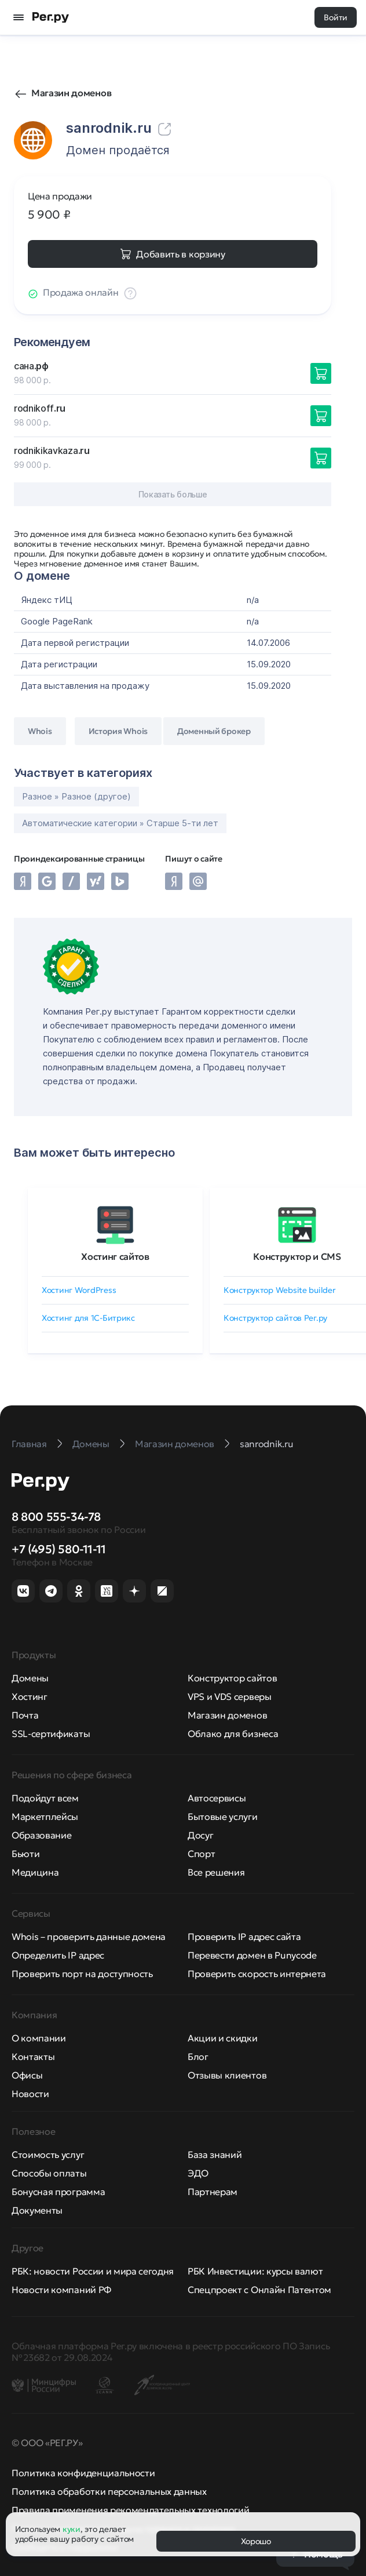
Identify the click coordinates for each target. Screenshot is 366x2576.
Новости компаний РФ (61, 2289)
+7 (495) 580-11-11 (59, 1549)
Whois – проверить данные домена (89, 1936)
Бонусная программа (58, 2191)
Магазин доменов (71, 93)
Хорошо (256, 2541)
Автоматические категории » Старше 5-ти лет (120, 823)
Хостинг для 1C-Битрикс (88, 1318)
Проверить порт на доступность (82, 1973)
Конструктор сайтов (232, 1678)
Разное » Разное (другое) (76, 796)
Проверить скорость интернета (257, 1973)
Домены (30, 1678)
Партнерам (212, 2191)
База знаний (214, 2154)
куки (71, 2529)
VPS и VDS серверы (230, 1696)
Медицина (35, 1872)
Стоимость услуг (48, 2154)
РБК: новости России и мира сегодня (93, 2271)
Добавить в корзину (180, 254)
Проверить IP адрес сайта (244, 1936)
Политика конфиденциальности (83, 2473)
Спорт (201, 1853)
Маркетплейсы (45, 1816)
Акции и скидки (223, 2038)
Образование (41, 1835)
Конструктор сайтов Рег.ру (275, 1318)
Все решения (216, 1872)
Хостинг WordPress (79, 1290)
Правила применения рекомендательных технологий (130, 2510)
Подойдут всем (45, 1798)
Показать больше (172, 494)
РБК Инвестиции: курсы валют (255, 2271)
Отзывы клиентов (227, 2075)
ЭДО (198, 2173)
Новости (30, 2093)
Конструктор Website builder (279, 1290)
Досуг (200, 1835)
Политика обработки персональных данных (109, 2491)
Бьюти (25, 1853)
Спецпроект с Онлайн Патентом (259, 2289)
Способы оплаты (49, 2173)
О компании (39, 2038)
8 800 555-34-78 (56, 1516)
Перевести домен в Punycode (252, 1955)
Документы (37, 2210)
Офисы (27, 2075)
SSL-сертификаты (51, 1733)
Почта (25, 1715)
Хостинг (29, 1696)
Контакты (33, 2056)
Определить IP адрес (58, 1955)
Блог (198, 2056)
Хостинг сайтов (115, 1256)
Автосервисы (217, 1798)
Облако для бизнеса (233, 1733)
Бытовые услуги (223, 1816)
